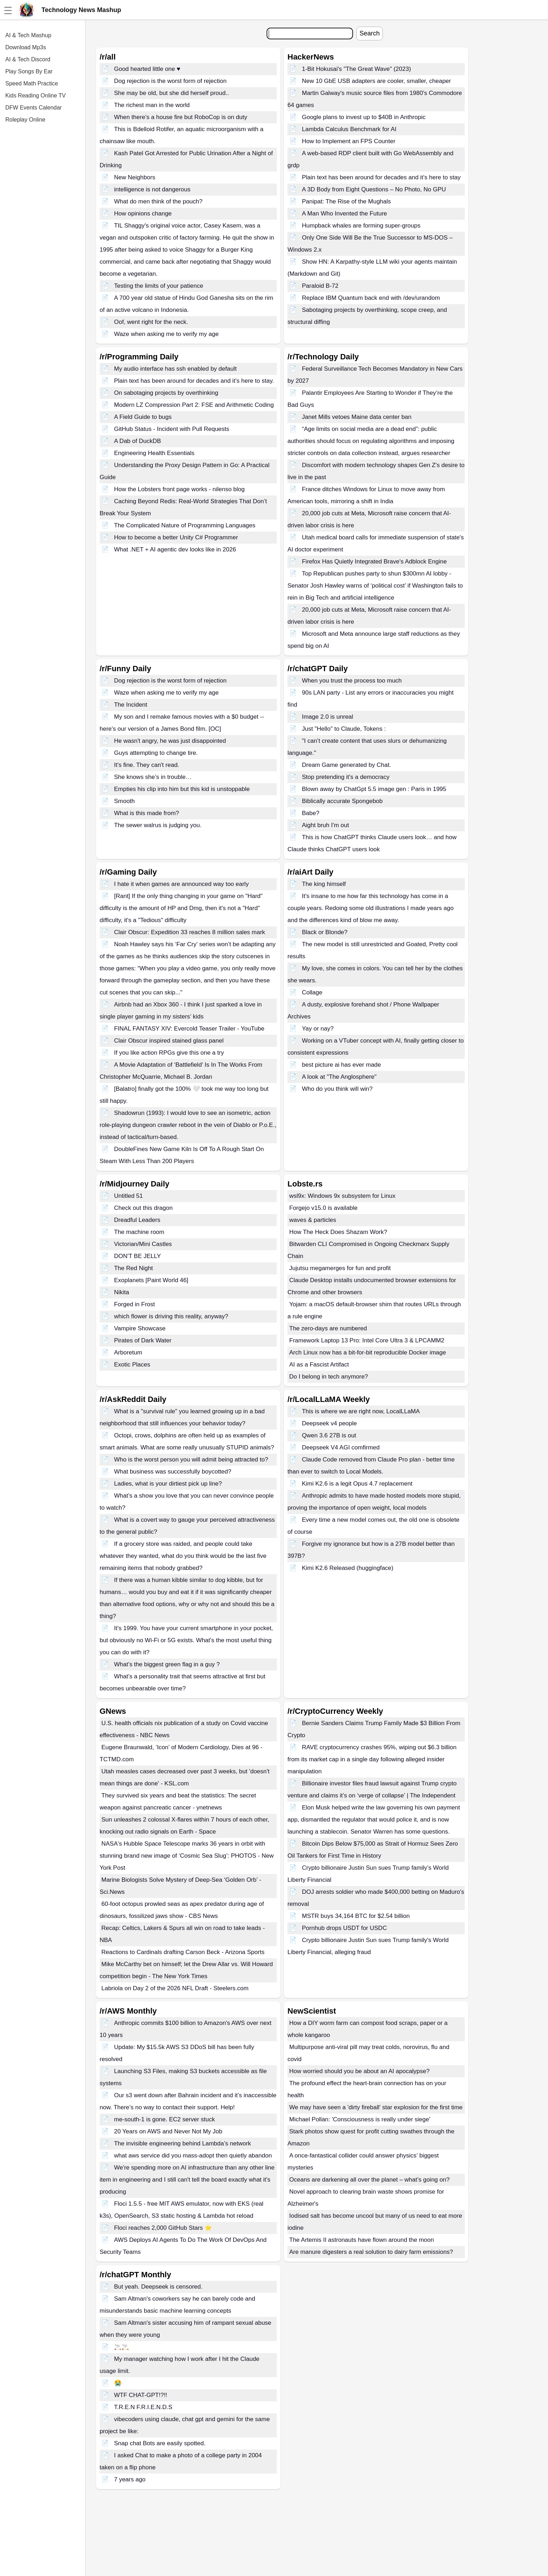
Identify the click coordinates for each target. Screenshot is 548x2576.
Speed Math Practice (31, 83)
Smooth (124, 801)
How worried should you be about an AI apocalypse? (359, 2071)
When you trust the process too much (352, 680)
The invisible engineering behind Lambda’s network (182, 2143)
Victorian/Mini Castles (143, 1244)
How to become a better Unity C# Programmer (176, 537)
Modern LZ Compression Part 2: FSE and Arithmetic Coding (194, 405)
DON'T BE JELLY (137, 1256)
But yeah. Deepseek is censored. (158, 2286)
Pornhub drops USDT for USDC (344, 1928)
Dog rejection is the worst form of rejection (170, 81)
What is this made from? (146, 813)
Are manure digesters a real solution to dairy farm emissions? (371, 2252)
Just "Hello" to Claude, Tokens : (344, 728)
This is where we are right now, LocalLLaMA (361, 1411)
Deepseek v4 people (329, 1423)
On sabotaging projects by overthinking (166, 392)
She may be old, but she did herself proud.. (171, 93)
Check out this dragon (143, 1208)
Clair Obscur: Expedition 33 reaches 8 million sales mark (189, 932)
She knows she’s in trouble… (153, 777)
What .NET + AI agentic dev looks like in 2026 (175, 549)
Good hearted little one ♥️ (147, 69)
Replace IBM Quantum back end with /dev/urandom (371, 297)
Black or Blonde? (325, 932)
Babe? (310, 813)
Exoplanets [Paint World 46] (151, 1280)
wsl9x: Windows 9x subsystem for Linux (342, 1195)
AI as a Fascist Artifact (319, 1364)
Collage (312, 992)
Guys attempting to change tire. (156, 753)
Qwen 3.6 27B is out (329, 1435)
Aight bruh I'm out (325, 825)
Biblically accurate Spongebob (342, 801)
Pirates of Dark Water (143, 1340)
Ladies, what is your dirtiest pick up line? (168, 1483)
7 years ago (130, 2479)
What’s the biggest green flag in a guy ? (167, 1664)
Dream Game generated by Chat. (346, 765)
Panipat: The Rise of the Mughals (346, 201)
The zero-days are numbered (328, 1328)
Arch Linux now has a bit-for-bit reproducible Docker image (367, 1352)
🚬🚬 (121, 2347)
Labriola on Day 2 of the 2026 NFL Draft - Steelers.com (174, 1988)
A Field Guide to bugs (143, 417)
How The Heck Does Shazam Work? (338, 1232)
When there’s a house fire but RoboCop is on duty (180, 117)
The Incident (130, 704)
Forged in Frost (134, 1304)
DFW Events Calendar (33, 108)
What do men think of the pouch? (158, 201)
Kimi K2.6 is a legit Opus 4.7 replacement (357, 1483)
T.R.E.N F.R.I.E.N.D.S (143, 2407)
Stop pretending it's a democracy (346, 777)
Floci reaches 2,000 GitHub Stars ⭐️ (163, 2227)
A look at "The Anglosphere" (339, 1076)
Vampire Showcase (140, 1328)
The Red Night (133, 1268)
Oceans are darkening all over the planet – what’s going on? (369, 2179)
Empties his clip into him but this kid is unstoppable (182, 789)
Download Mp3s (25, 47)
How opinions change (143, 213)
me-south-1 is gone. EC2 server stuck (164, 2119)
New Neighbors (134, 177)
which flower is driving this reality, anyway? (171, 1316)
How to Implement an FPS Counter (349, 141)
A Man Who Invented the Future (344, 213)
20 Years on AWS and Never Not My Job (168, 2131)
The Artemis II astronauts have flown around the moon (361, 2240)
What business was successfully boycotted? (172, 1471)
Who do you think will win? (337, 1088)
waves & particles (312, 1220)
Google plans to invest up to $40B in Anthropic (364, 117)
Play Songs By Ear (28, 71)
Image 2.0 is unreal (327, 716)
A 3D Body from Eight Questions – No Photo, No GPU (374, 189)
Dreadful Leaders (137, 1220)
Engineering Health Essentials (154, 453)
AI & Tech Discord (27, 59)
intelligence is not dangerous (152, 189)
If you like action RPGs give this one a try (169, 1052)
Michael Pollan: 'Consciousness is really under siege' (359, 2119)
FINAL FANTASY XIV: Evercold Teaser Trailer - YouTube (189, 1028)
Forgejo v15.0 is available (323, 1208)
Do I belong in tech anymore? (328, 1376)
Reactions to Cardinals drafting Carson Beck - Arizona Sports (182, 1952)
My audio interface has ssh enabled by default (175, 368)
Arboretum (128, 1352)
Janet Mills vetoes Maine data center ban (357, 417)
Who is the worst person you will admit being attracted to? (191, 1459)
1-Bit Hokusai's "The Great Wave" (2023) (356, 69)
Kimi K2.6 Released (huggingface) (347, 1568)
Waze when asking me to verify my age (166, 334)
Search (369, 33)
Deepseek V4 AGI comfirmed (341, 1447)
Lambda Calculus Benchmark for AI (349, 129)
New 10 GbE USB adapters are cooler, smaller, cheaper (376, 81)
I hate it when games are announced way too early (181, 884)
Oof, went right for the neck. (151, 322)
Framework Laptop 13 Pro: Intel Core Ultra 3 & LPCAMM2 (366, 1340)
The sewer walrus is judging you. (158, 825)
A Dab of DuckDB (137, 441)
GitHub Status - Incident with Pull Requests (171, 429)
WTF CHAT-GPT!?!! (140, 2395)
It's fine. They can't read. (146, 765)
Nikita (121, 1292)
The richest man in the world (152, 105)
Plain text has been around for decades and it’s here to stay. (194, 380)
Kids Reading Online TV (35, 95)
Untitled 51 (128, 1195)
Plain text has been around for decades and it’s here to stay (381, 177)
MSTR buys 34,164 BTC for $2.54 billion (356, 1916)
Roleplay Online (25, 120)
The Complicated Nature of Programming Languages (185, 525)
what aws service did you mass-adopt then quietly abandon (193, 2155)
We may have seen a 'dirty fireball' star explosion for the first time (376, 2107)
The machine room (139, 1232)
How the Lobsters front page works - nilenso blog (179, 489)
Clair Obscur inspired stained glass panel (169, 1040)
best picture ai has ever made (341, 1064)
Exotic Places (132, 1364)
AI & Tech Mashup (28, 35)
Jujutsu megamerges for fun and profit (340, 1268)
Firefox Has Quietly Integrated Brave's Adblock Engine (374, 561)
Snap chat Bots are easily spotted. (160, 2443)
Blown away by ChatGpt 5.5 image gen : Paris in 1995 (374, 789)
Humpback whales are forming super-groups (361, 225)
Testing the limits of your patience (158, 285)
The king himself (324, 884)
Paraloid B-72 (320, 285)
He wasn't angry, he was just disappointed (170, 740)
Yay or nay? (318, 1028)
